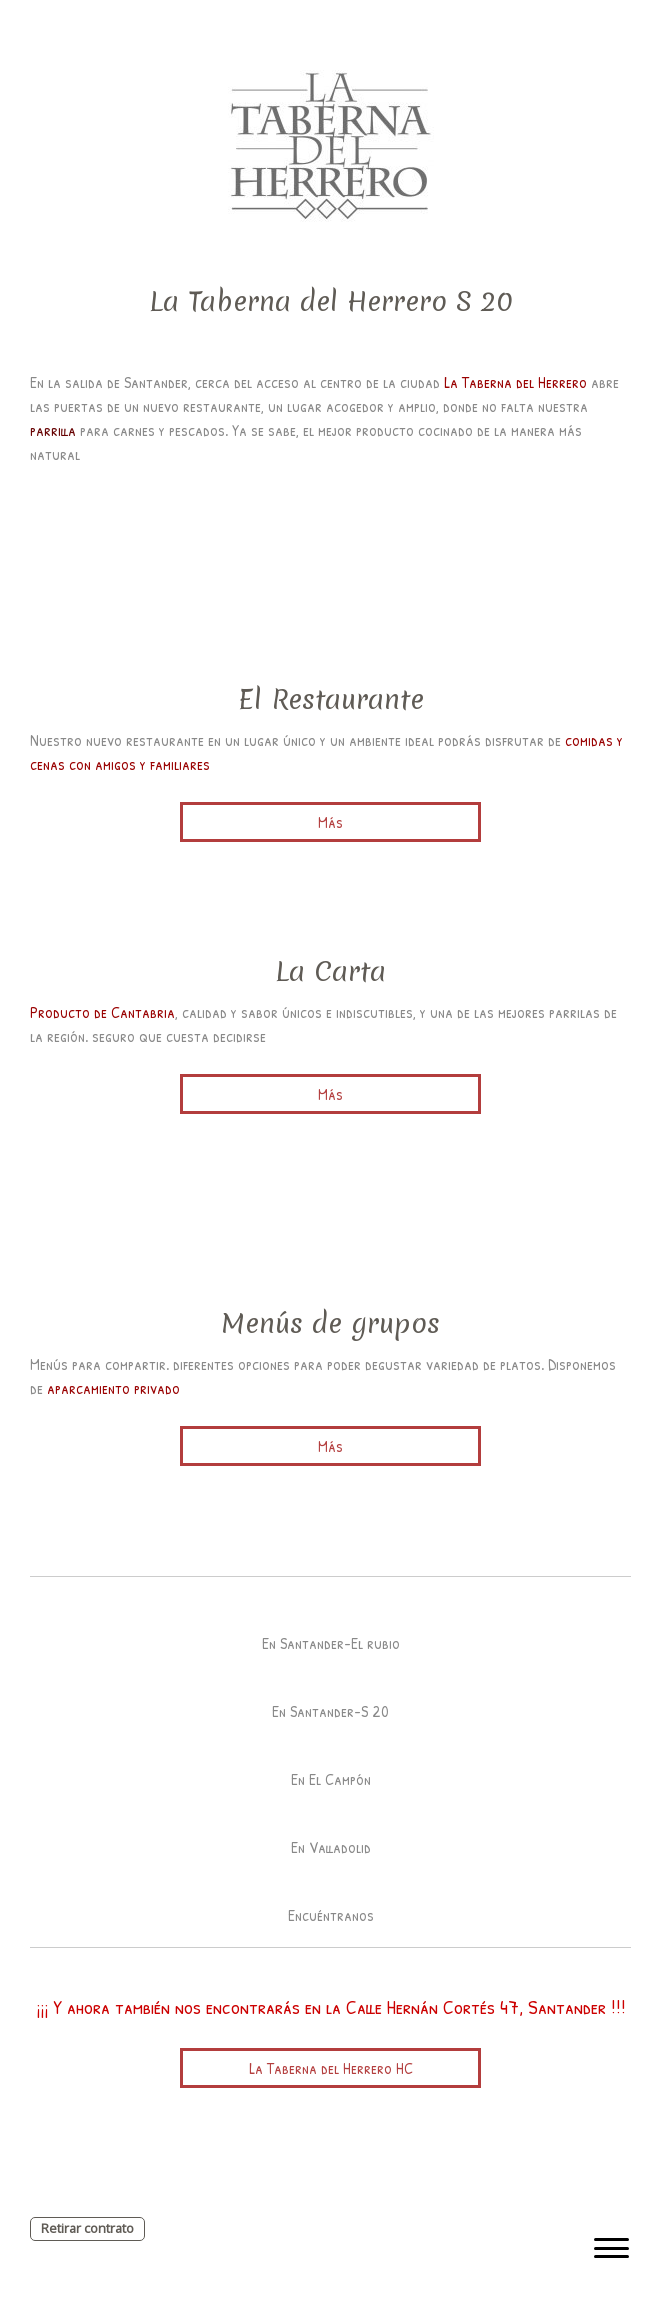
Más (330, 822)
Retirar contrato (87, 2228)
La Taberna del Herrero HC (331, 2068)
